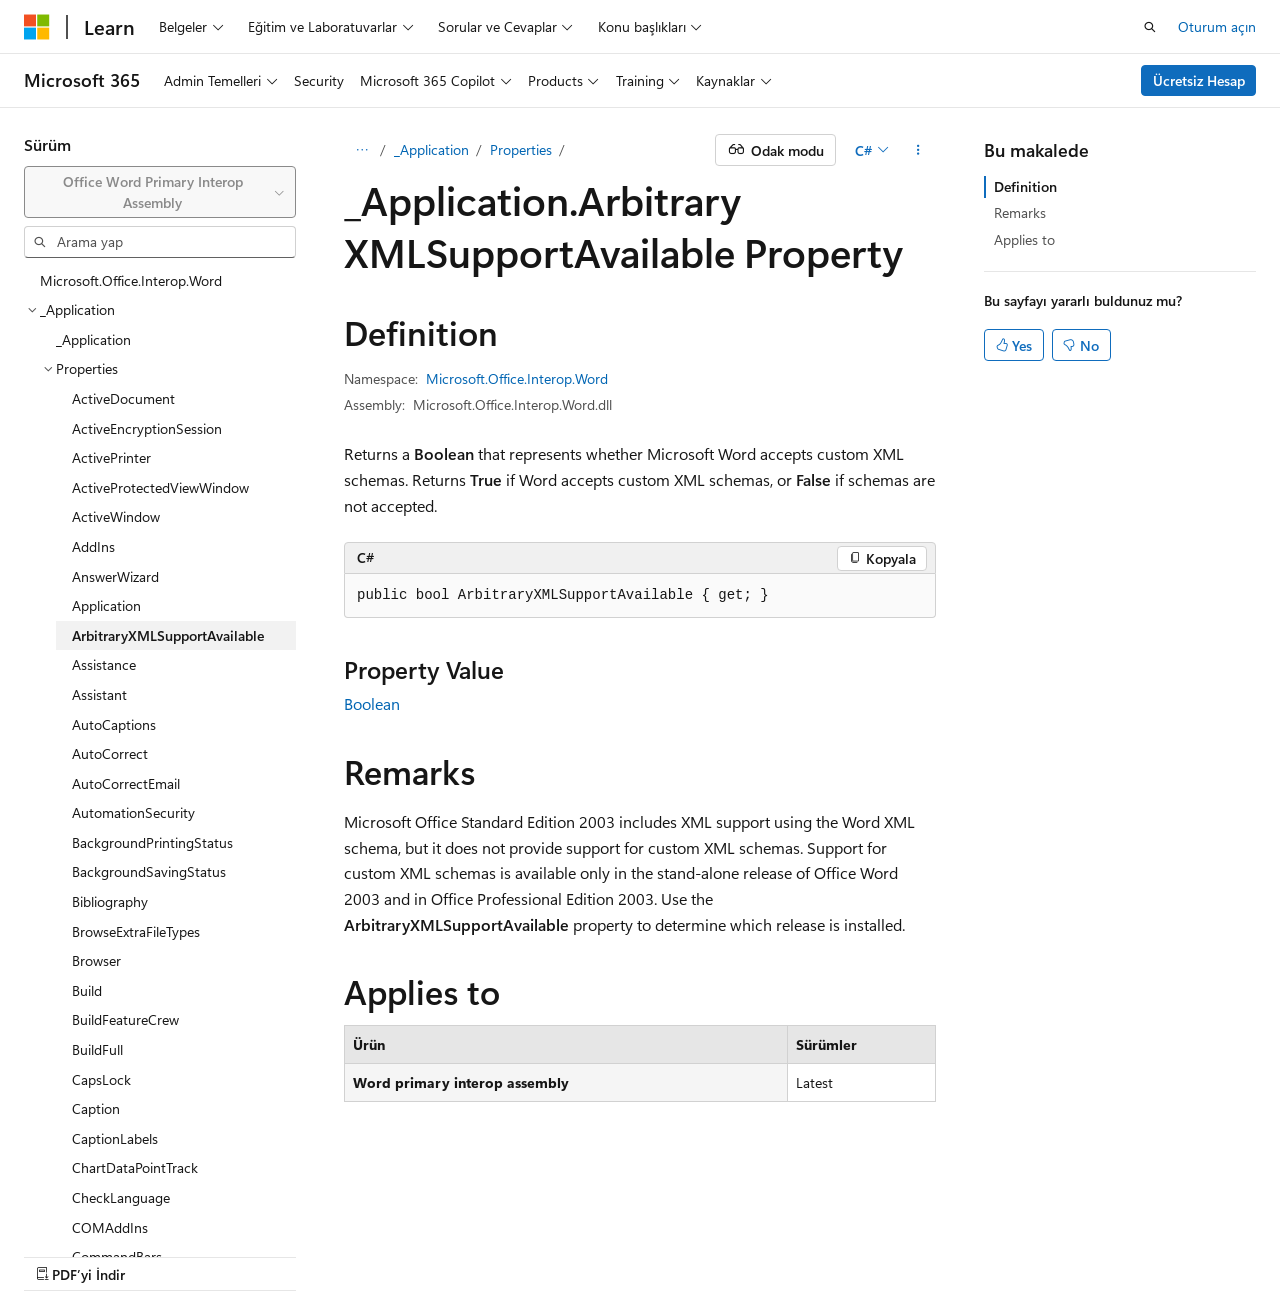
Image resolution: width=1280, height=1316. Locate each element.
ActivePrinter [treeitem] (111, 457)
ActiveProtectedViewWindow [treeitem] (160, 487)
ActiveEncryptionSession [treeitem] (147, 428)
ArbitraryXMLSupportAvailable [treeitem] (168, 635)
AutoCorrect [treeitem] (110, 753)
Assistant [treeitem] (99, 694)
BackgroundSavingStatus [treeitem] (149, 871)
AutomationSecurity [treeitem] (133, 812)
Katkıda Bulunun (353, 1255)
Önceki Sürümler (161, 1255)
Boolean (372, 703)
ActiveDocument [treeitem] (123, 398)
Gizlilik (446, 1255)
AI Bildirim (55, 1255)
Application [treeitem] (106, 605)
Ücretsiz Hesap (1199, 80)
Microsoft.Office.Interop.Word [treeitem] (131, 280)
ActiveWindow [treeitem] (116, 516)
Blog (250, 1255)
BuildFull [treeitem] (97, 1049)
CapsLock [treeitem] (101, 1079)
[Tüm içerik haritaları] (361, 150)
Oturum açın (1217, 26)
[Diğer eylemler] (918, 150)
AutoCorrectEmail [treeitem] (126, 783)
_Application (431, 149)
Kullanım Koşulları (556, 1255)
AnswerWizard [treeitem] (115, 576)
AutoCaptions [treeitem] (114, 724)
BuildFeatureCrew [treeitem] (125, 1019)
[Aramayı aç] (1150, 27)
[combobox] (160, 192)
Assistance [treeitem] (104, 664)
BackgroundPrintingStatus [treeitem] (152, 842)
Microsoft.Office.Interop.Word (517, 378)
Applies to (1024, 239)
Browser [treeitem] (96, 960)
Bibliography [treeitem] (110, 901)
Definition (1025, 186)
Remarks (1020, 212)
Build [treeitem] (87, 990)
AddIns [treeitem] (93, 546)
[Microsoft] (37, 27)
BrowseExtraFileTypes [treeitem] (136, 931)
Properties (521, 149)
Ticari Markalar (679, 1255)
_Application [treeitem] (93, 339)
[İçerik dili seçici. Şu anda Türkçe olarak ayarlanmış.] (64, 1207)
